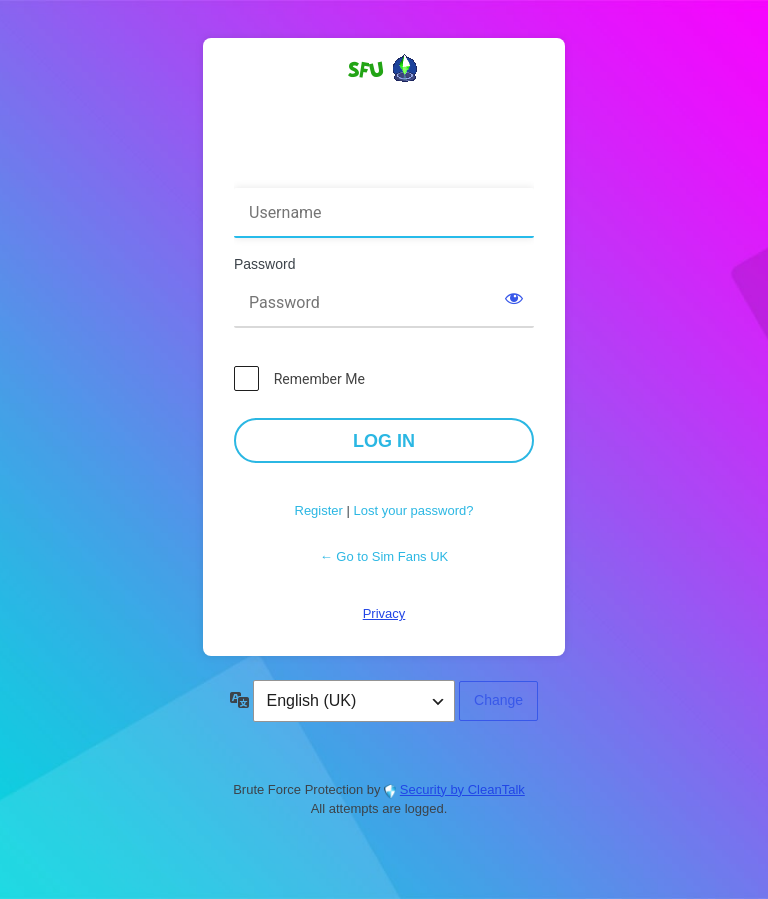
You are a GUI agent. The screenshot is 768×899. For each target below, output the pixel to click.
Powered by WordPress (384, 104)
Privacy (384, 613)
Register (319, 510)
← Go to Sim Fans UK (384, 556)
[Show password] (514, 298)
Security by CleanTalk (462, 789)
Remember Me (319, 379)
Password (264, 264)
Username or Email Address (327, 174)
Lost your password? (414, 510)
